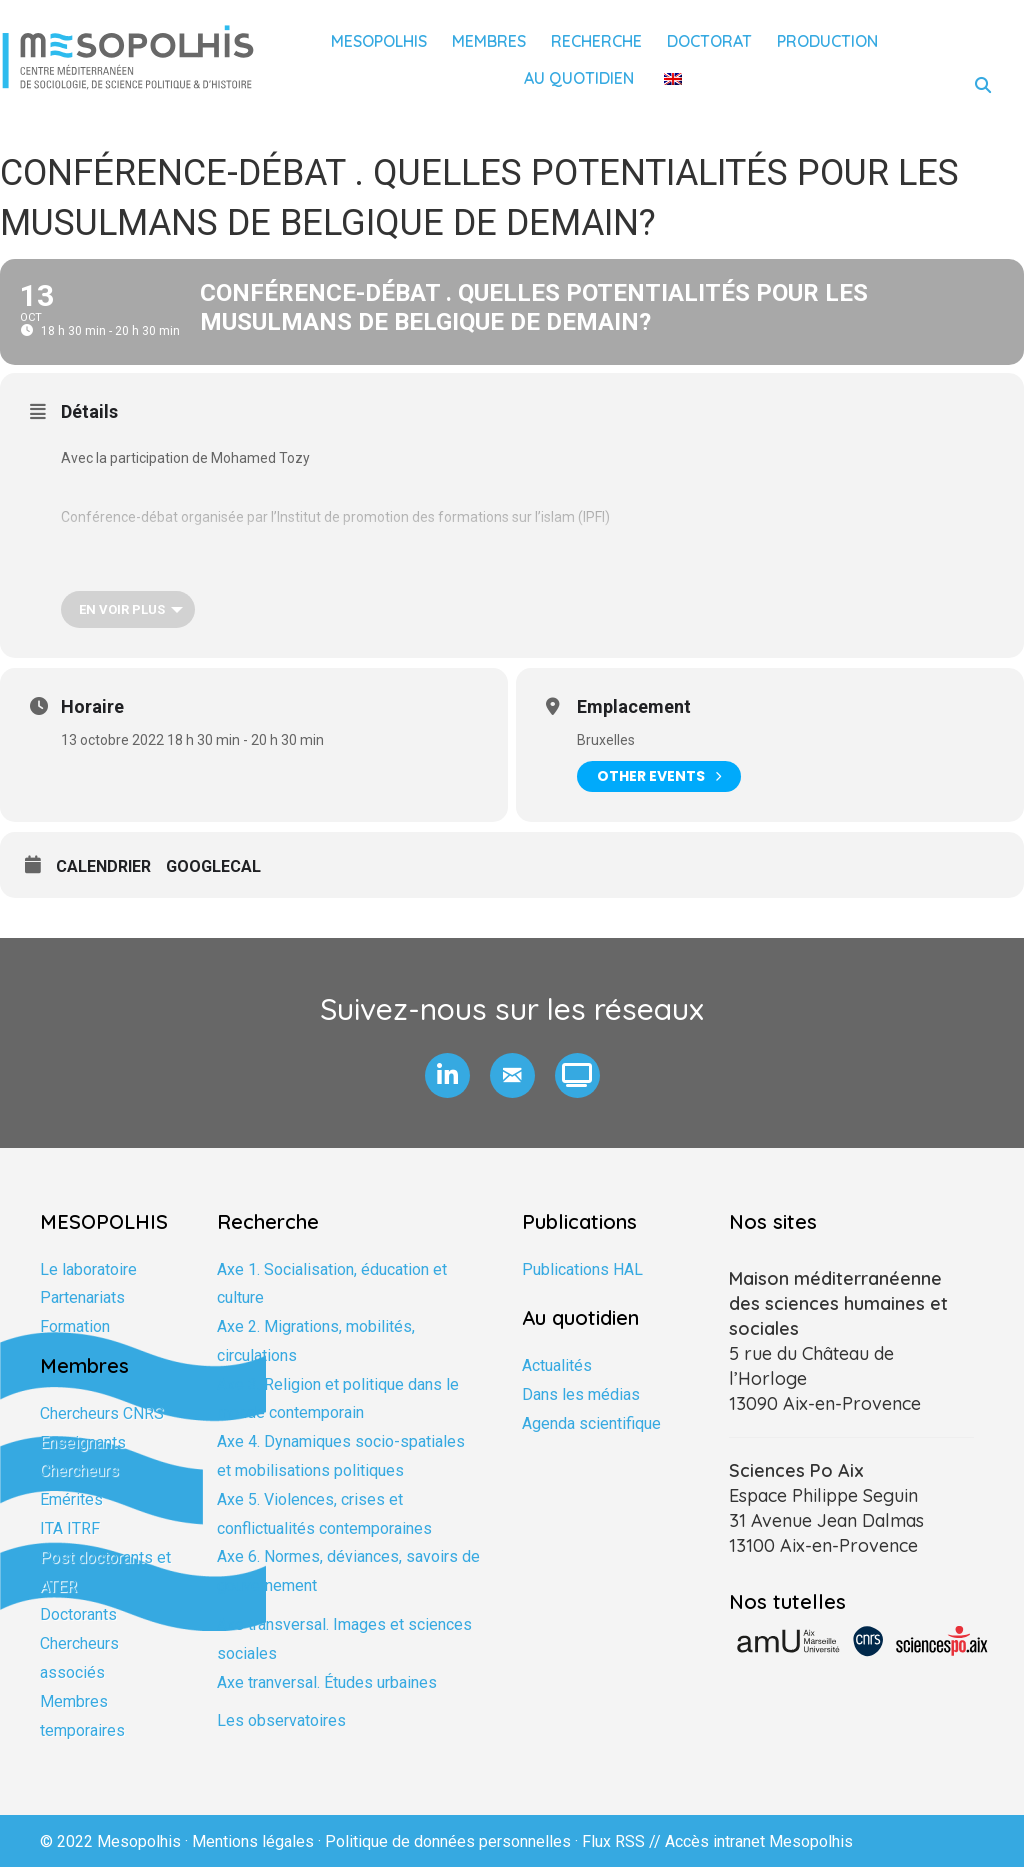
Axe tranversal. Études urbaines (327, 1682)
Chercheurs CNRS (102, 1413)
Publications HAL (582, 1269)
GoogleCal (213, 866)
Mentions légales (253, 1841)
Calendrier (103, 866)
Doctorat (709, 41)
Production (827, 41)
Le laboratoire (88, 1269)
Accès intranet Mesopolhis (759, 1841)
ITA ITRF (70, 1528)
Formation (75, 1326)
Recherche (596, 41)
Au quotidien (579, 78)
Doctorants (78, 1614)
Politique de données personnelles (448, 1841)
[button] (447, 1075)
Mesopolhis (379, 41)
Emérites (71, 1499)
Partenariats (82, 1297)
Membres (489, 41)
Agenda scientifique (591, 1423)
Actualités (557, 1365)
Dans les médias (581, 1394)
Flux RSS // (623, 1841)
